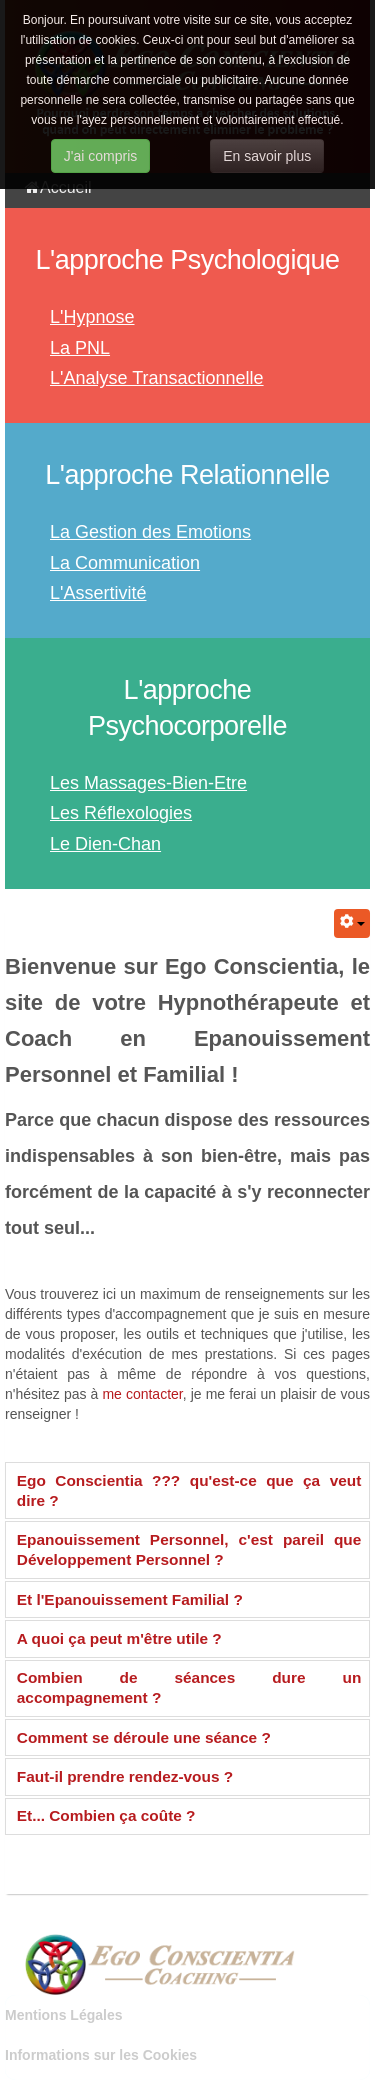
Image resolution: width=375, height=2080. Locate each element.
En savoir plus (267, 156)
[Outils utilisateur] (352, 923)
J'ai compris (100, 156)
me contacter (142, 1394)
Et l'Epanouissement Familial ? (130, 1599)
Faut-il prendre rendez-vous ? (125, 1776)
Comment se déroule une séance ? (144, 1737)
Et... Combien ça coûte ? (106, 1815)
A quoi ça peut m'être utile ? (119, 1638)
